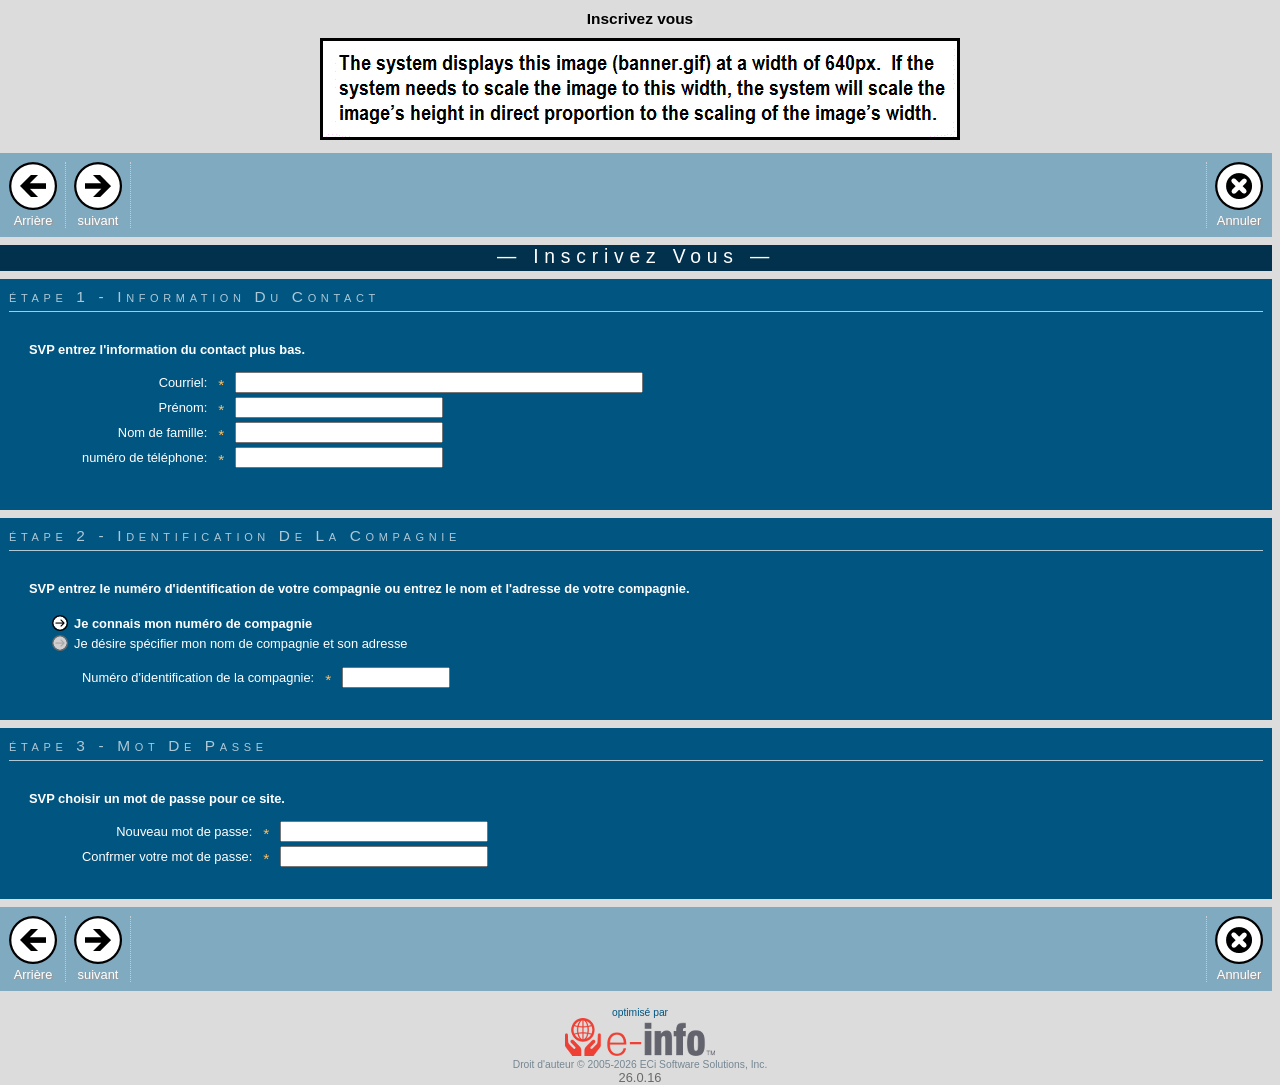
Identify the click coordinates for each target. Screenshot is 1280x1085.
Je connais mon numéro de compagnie (193, 623)
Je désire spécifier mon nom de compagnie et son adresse (241, 643)
